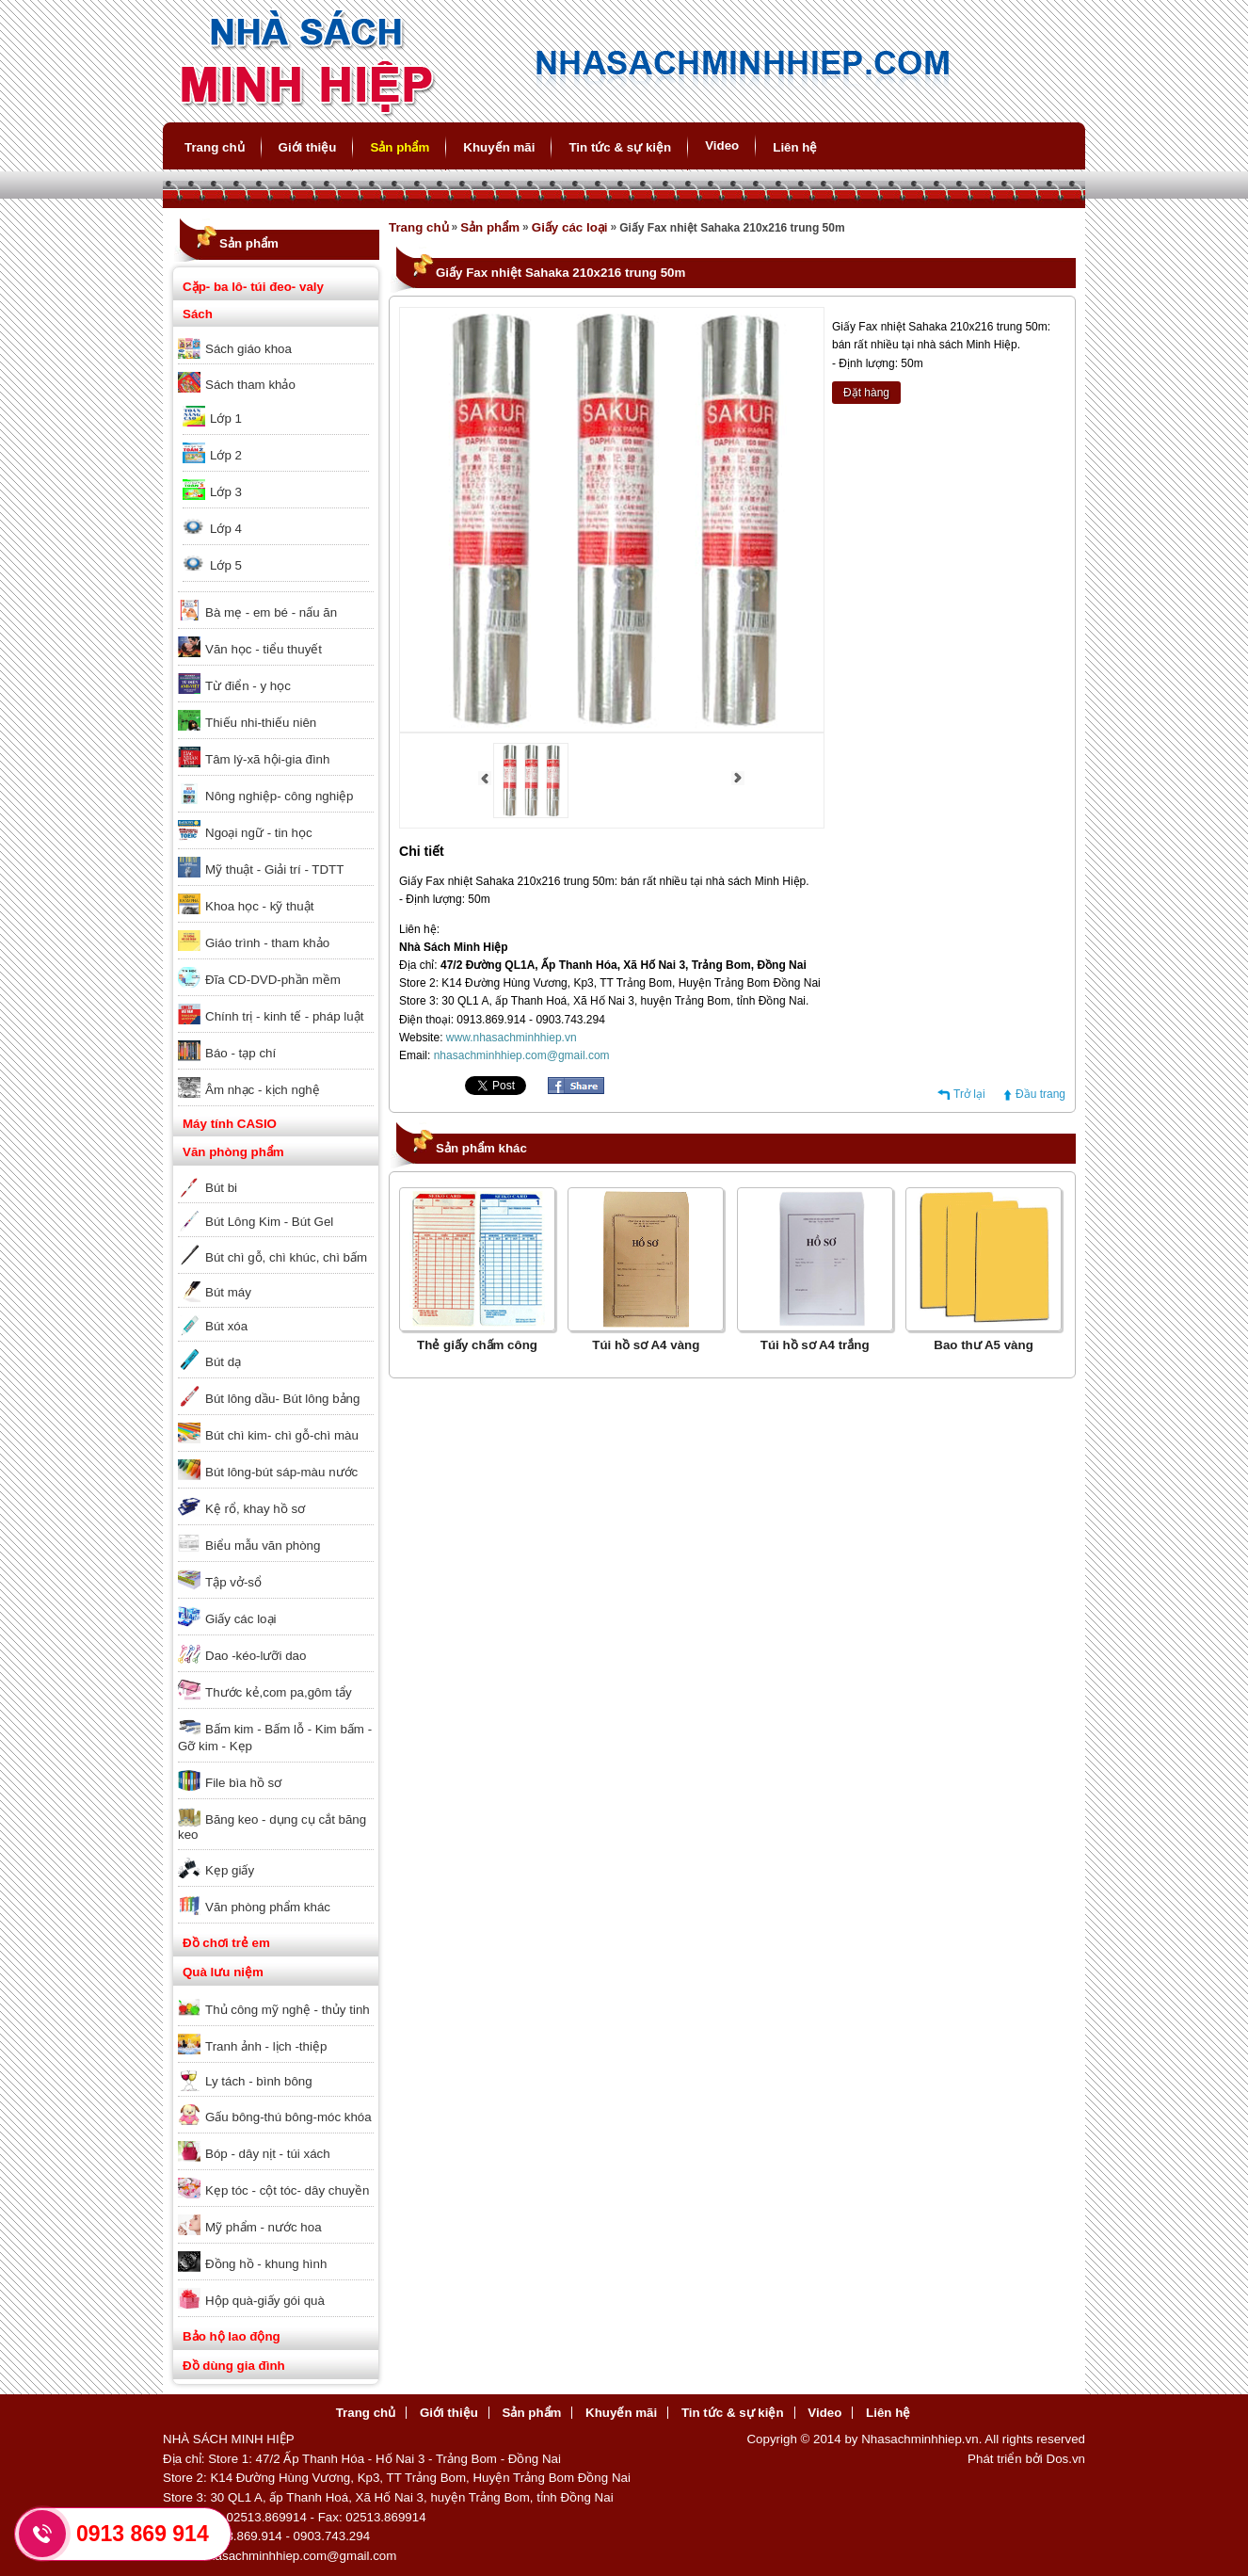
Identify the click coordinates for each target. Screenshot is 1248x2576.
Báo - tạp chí (240, 1053)
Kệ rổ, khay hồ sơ (255, 1509)
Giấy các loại (240, 1619)
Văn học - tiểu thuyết (263, 649)
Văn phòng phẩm (233, 1152)
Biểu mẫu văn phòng (262, 1545)
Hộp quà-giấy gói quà (265, 2301)
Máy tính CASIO (230, 1124)
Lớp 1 (226, 418)
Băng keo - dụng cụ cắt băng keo (272, 1827)
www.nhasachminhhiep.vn (511, 1037)
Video (722, 145)
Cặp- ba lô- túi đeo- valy (253, 287)
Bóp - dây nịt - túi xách (267, 2154)
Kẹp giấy (229, 1870)
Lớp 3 (226, 492)
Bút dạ (223, 1362)
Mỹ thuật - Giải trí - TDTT (274, 869)
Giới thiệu (308, 147)
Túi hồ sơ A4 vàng (645, 1345)
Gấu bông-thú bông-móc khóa (288, 2117)
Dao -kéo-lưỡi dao (255, 1656)
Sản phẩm (399, 147)
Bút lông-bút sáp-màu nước (281, 1472)
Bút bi (221, 1188)
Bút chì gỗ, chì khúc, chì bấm (286, 1257)
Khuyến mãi (499, 147)
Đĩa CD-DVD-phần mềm (273, 980)
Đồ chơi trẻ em (226, 1943)
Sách (198, 314)
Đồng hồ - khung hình (266, 2264)
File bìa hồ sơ (243, 1783)
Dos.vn (1066, 2459)
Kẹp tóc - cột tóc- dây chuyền (287, 2190)
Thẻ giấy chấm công (477, 1345)
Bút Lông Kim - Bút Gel (269, 1222)
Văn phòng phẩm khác (267, 1907)
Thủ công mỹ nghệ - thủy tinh (287, 2010)
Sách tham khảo (250, 385)
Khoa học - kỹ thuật (259, 906)
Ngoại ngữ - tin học (258, 833)
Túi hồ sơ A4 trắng (815, 1345)
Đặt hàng (866, 392)
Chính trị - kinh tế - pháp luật (284, 1016)
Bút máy (228, 1292)
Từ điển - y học (248, 686)
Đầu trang (1040, 1094)
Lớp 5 (226, 565)
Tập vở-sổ (233, 1582)
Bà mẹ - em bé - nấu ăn (271, 612)
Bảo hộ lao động (231, 2336)
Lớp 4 (226, 529)
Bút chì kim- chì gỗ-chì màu (282, 1435)
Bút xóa (226, 1326)
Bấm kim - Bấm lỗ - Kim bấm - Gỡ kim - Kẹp (275, 1737)
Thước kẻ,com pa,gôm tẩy (278, 1692)
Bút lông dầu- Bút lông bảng (282, 1399)
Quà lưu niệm (223, 1972)
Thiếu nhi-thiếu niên (260, 723)
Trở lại (969, 1094)
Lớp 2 (226, 455)
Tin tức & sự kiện (619, 147)
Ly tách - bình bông (258, 2081)
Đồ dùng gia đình (234, 2366)
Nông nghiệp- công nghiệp (279, 796)
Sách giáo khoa (248, 349)
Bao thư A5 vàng (983, 1345)
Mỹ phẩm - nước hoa (263, 2227)
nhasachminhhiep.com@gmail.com (522, 1055)
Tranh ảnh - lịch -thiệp (266, 2046)
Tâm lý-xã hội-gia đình (267, 759)
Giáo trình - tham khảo (267, 943)
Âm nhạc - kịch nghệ (262, 1090)
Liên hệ (795, 147)
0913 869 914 (142, 2533)
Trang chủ (214, 147)
